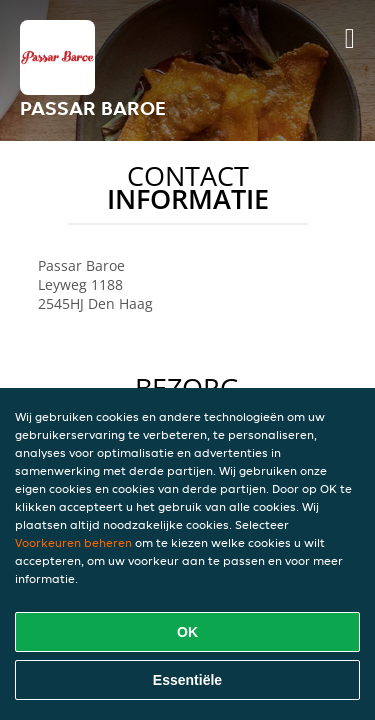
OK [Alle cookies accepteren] (187, 632)
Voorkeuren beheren (73, 542)
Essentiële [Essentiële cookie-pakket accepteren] (187, 680)
